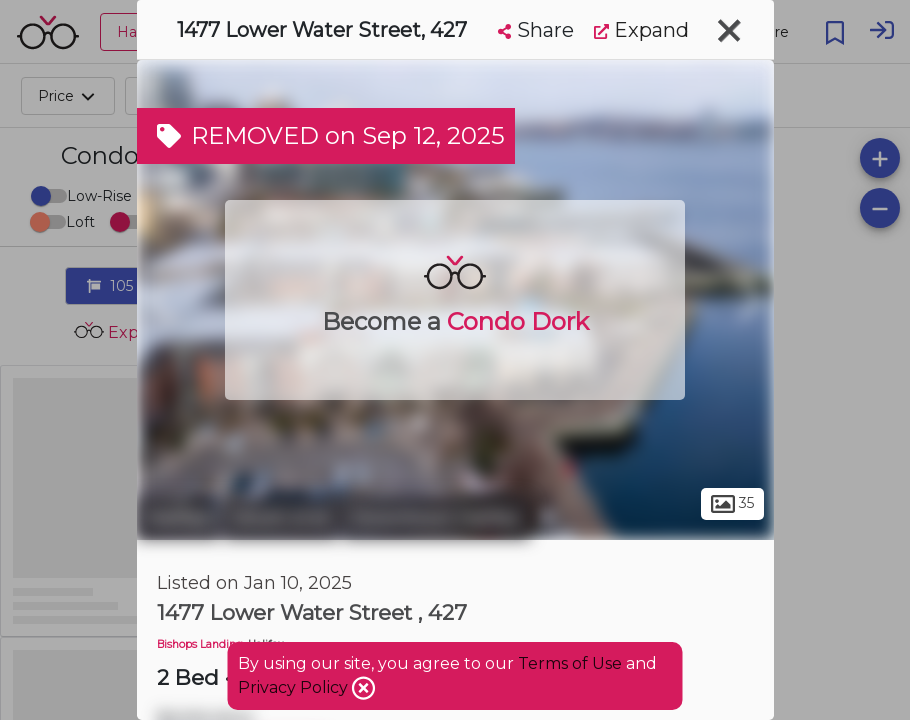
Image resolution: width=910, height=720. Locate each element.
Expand (641, 30)
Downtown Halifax (436, 518)
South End (281, 518)
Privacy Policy (295, 687)
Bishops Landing (200, 644)
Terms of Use (570, 663)
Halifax (178, 518)
